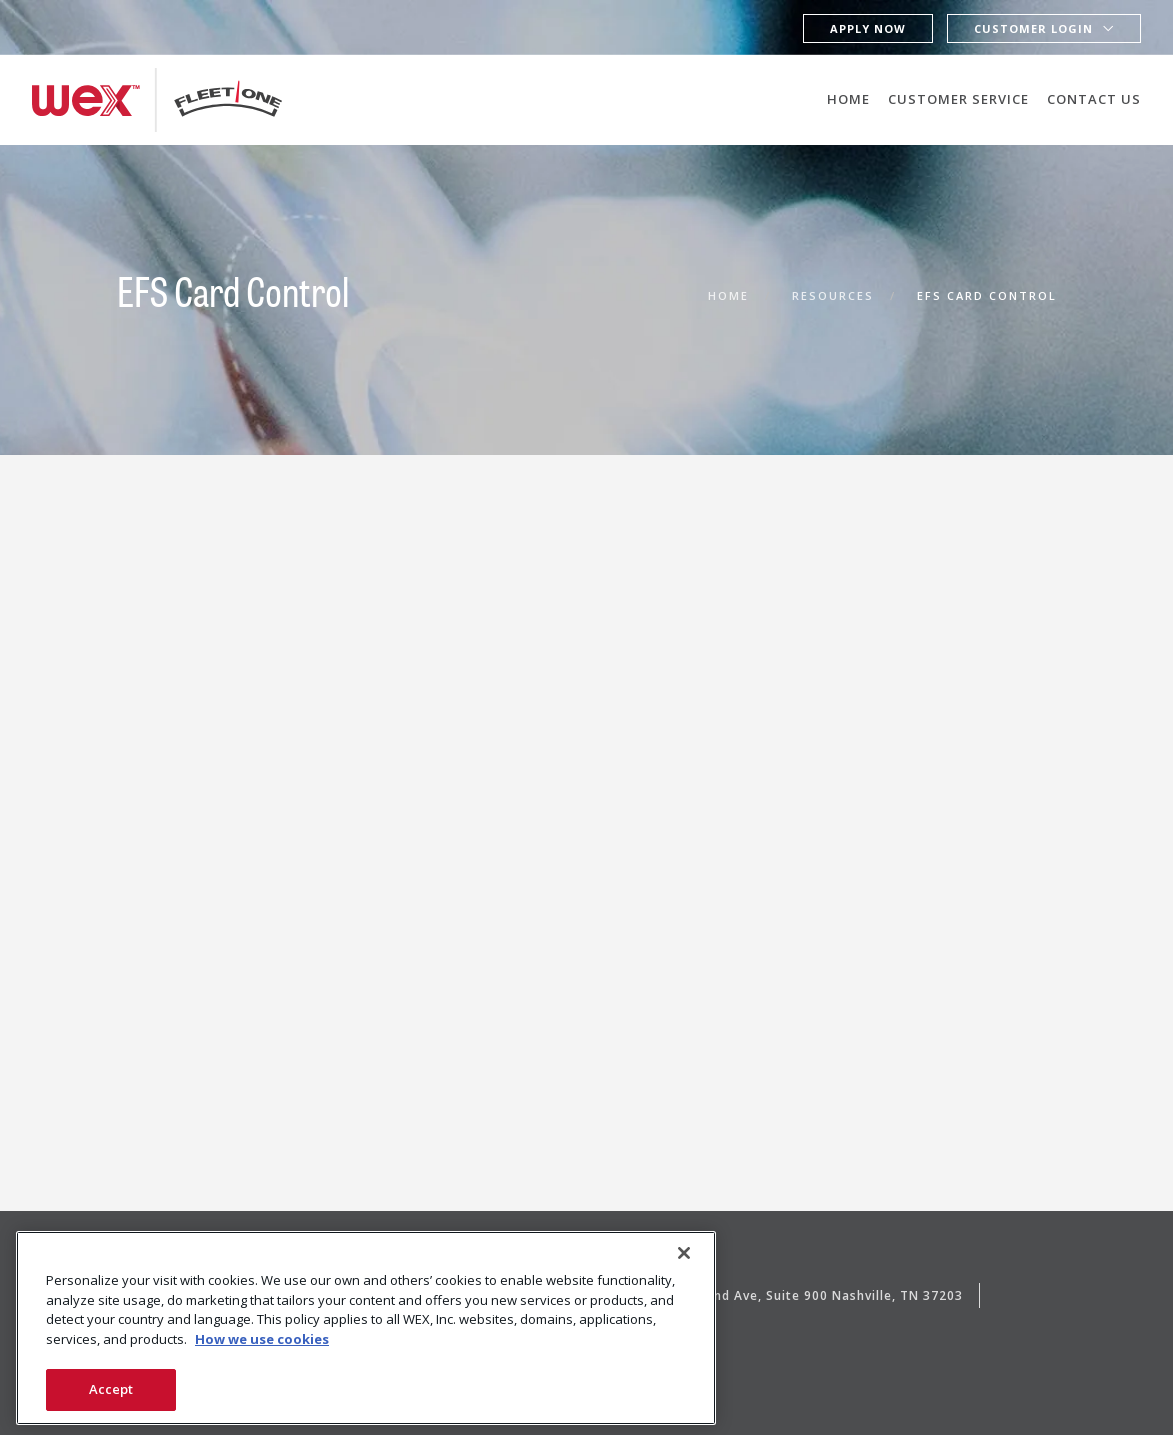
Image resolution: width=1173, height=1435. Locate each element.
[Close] (684, 1253)
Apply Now (868, 28)
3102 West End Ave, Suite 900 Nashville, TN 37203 (798, 1295)
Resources (833, 295)
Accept (111, 1389)
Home (848, 99)
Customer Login (1033, 28)
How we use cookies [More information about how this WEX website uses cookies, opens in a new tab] (262, 1339)
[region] (366, 1328)
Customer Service (958, 99)
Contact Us (1094, 99)
